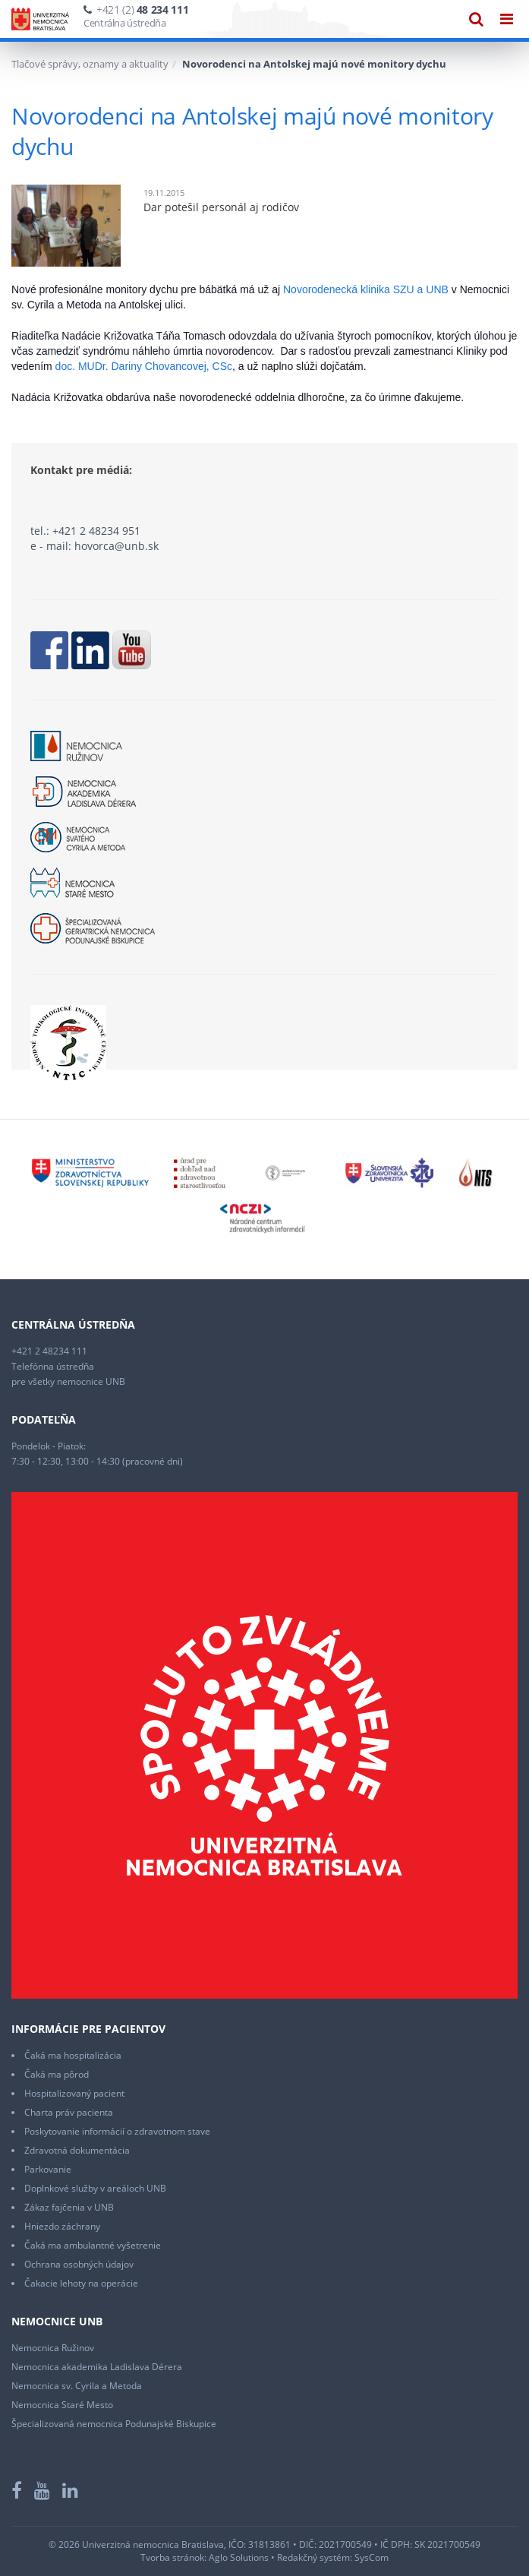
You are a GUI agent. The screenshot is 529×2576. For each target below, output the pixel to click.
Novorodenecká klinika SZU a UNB (366, 289)
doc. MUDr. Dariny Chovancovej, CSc (143, 366)
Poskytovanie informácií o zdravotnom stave (117, 2131)
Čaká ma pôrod (56, 2074)
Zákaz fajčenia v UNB (69, 2207)
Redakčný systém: (314, 2557)
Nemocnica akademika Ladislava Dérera (96, 2366)
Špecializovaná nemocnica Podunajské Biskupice (113, 2423)
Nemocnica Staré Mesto (62, 2404)
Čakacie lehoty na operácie (81, 2283)
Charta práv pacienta (68, 2112)
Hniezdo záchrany (62, 2226)
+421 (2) (142, 9)
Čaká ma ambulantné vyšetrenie (92, 2245)
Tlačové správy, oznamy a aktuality (89, 64)
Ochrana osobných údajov (79, 2264)
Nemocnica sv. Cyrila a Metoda (76, 2385)
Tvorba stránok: (173, 2557)
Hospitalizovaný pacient (74, 2093)
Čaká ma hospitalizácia (72, 2055)
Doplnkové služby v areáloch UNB (95, 2188)
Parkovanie (47, 2169)
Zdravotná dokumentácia (77, 2150)
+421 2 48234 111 (49, 1351)
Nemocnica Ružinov (52, 2347)
